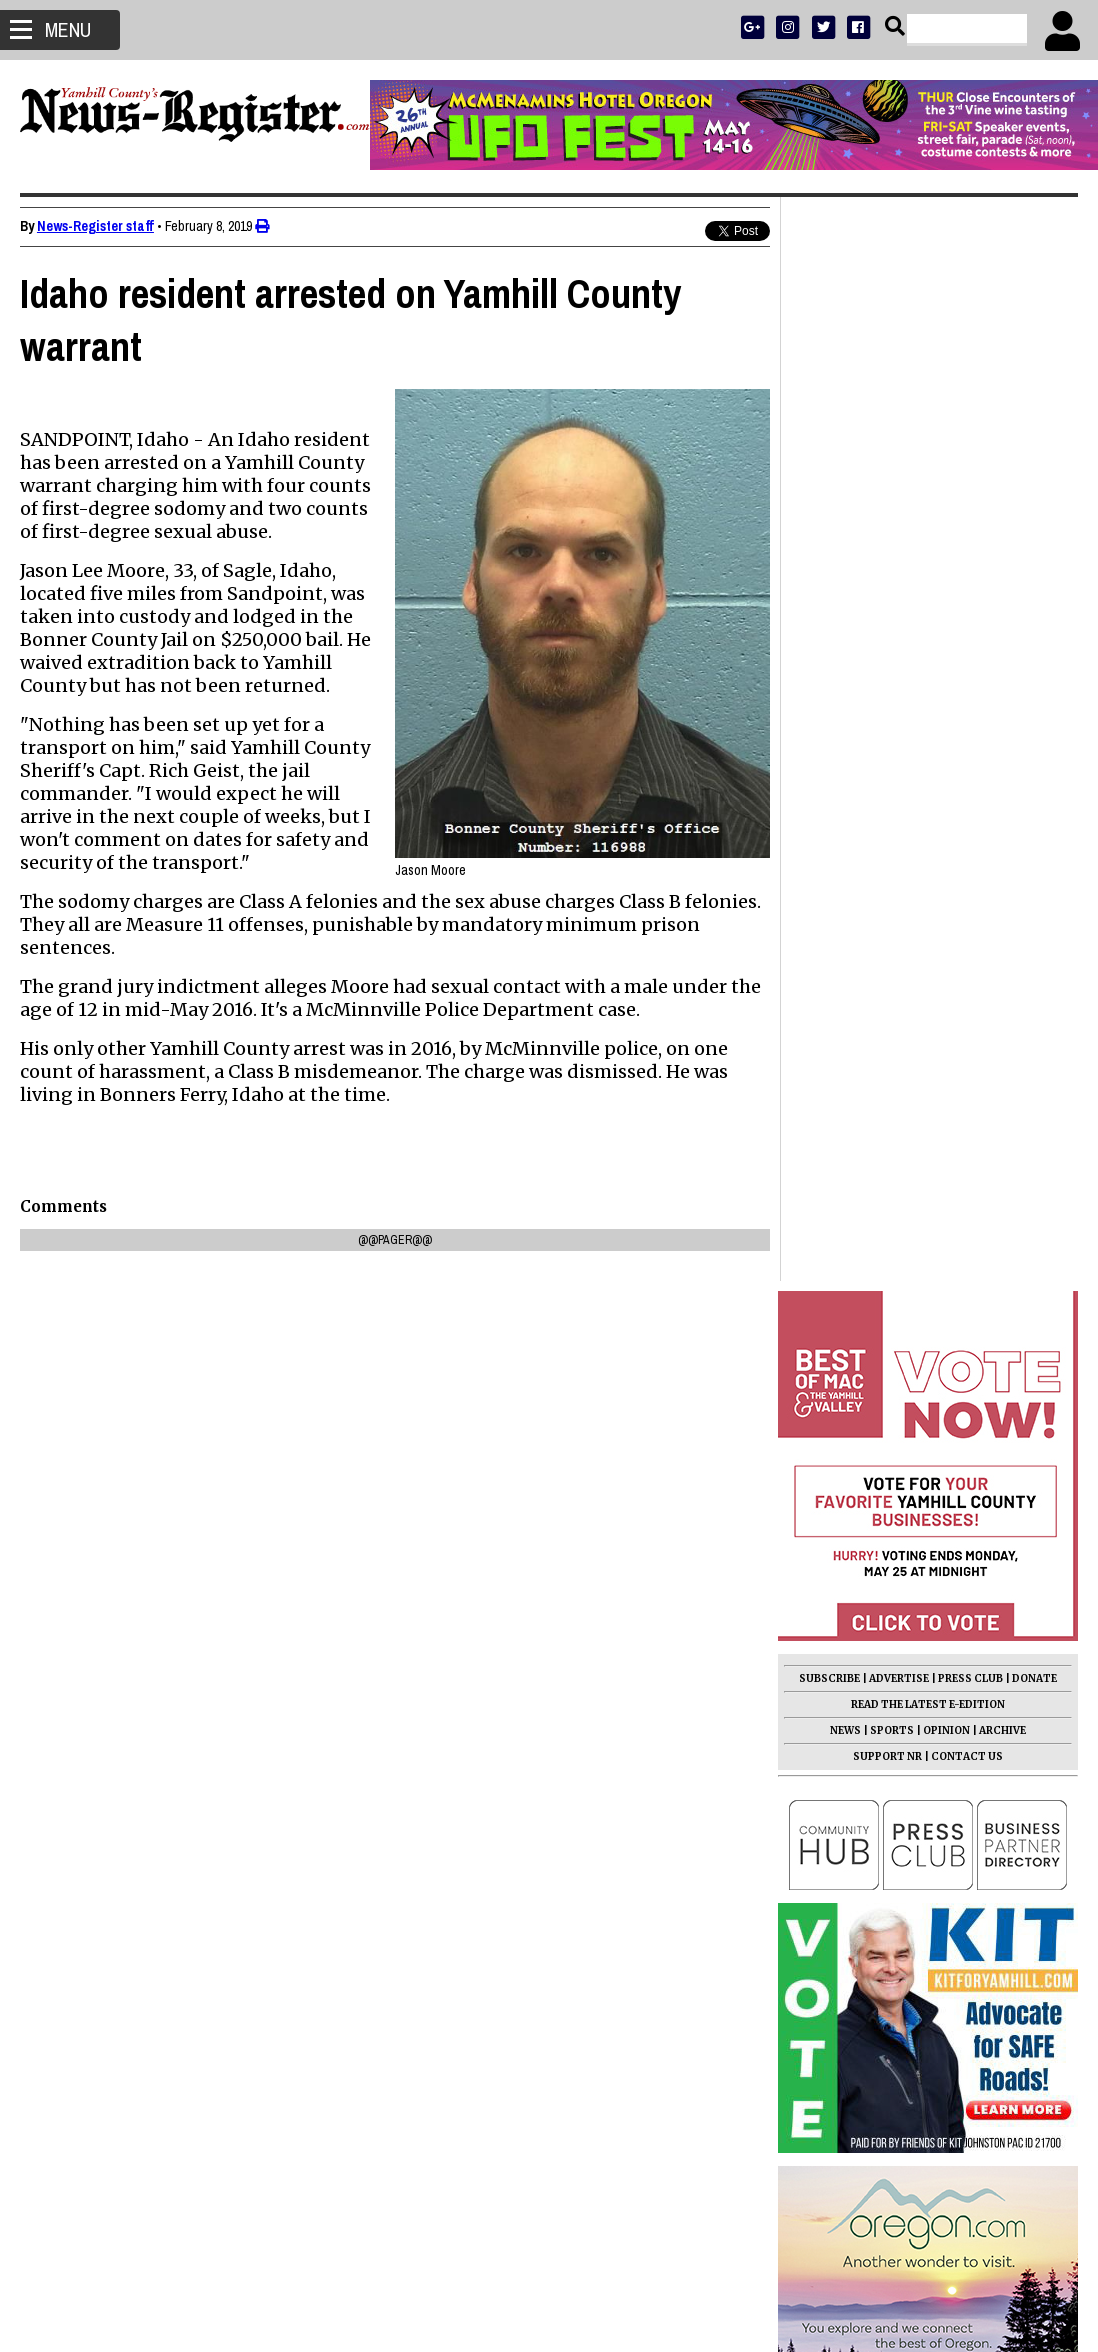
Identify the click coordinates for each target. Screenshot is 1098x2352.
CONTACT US (967, 672)
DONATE (1034, 594)
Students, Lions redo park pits (897, 1587)
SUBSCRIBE (829, 594)
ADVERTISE (899, 594)
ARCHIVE (1002, 646)
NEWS (845, 646)
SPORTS (892, 646)
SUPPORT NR (887, 672)
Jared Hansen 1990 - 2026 (883, 1379)
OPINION (946, 646)
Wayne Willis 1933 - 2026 (877, 1657)
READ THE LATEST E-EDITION (928, 620)
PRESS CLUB (970, 594)
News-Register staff (95, 226)
